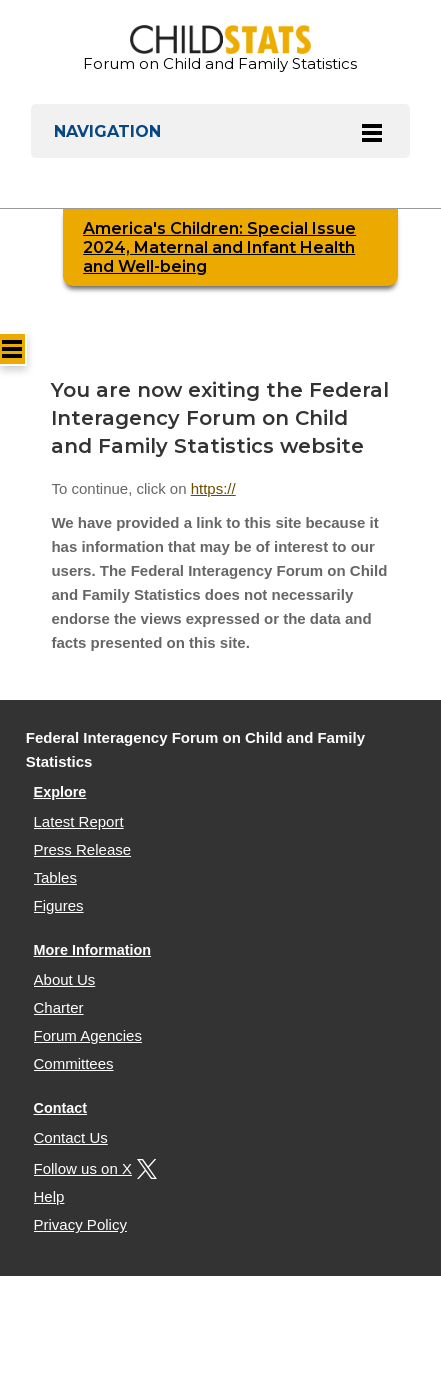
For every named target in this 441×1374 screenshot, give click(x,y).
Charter (59, 1007)
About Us (65, 979)
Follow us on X (93, 1168)
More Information (93, 950)
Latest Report (79, 821)
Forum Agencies (88, 1035)
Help (49, 1196)
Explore (60, 792)
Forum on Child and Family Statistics (220, 49)
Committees (74, 1063)
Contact (61, 1108)
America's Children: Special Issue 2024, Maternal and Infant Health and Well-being (219, 247)
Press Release (83, 849)
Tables (55, 877)
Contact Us (71, 1137)
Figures (59, 905)
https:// (213, 488)
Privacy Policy (80, 1224)
